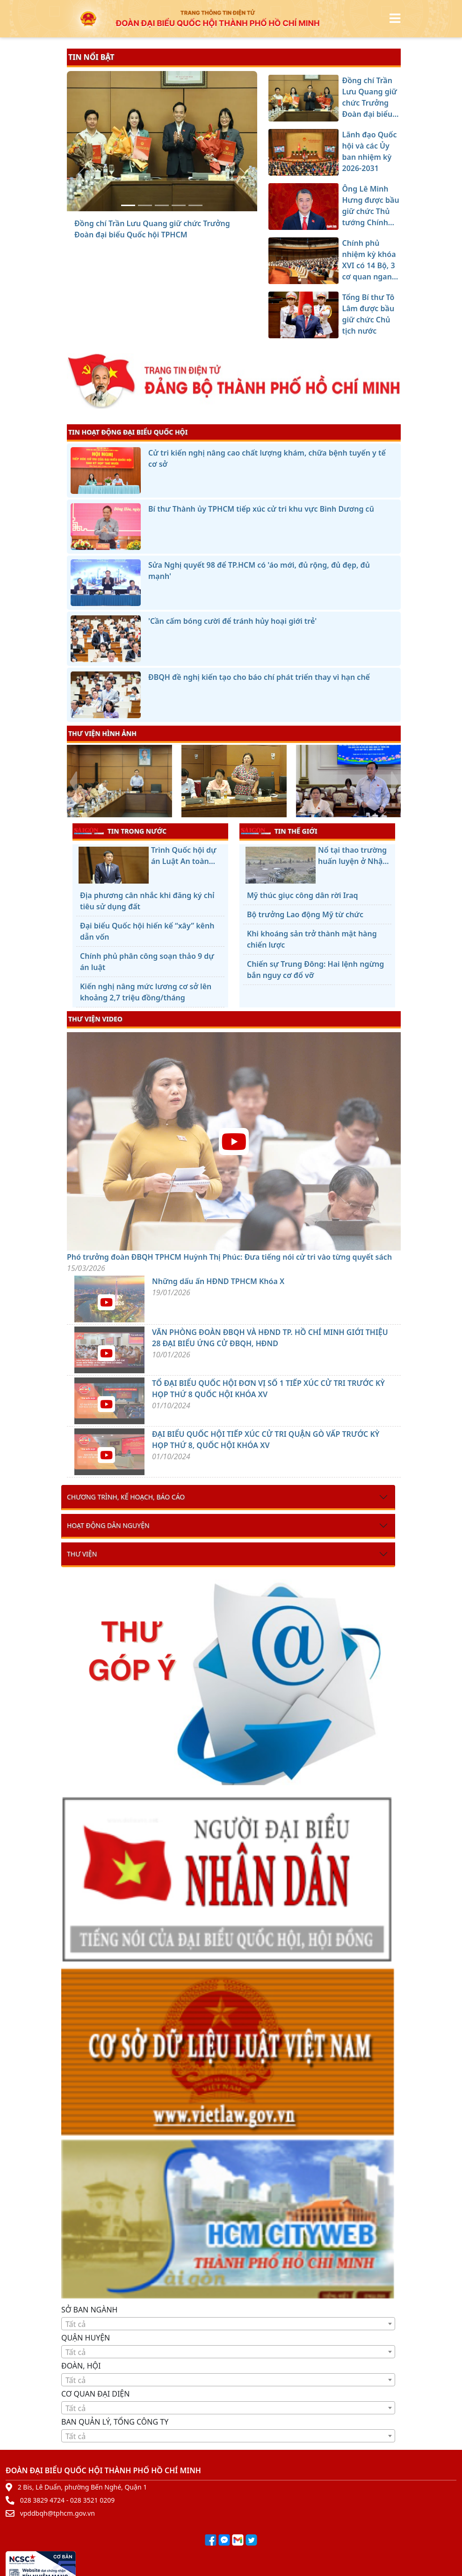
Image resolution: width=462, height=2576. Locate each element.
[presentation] (72, 782)
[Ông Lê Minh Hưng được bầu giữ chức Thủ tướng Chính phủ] (162, 205)
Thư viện (82, 1553)
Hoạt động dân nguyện (108, 1525)
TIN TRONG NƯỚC (120, 830)
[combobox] (228, 2323)
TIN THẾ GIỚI (279, 830)
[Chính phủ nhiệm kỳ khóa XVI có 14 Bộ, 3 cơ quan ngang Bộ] (179, 205)
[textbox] (228, 2324)
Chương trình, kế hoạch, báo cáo (126, 1496)
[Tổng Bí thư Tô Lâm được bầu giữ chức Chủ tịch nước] (195, 205)
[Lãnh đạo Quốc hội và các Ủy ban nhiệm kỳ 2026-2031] (145, 205)
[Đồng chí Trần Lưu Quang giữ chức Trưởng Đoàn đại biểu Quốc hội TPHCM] (128, 205)
